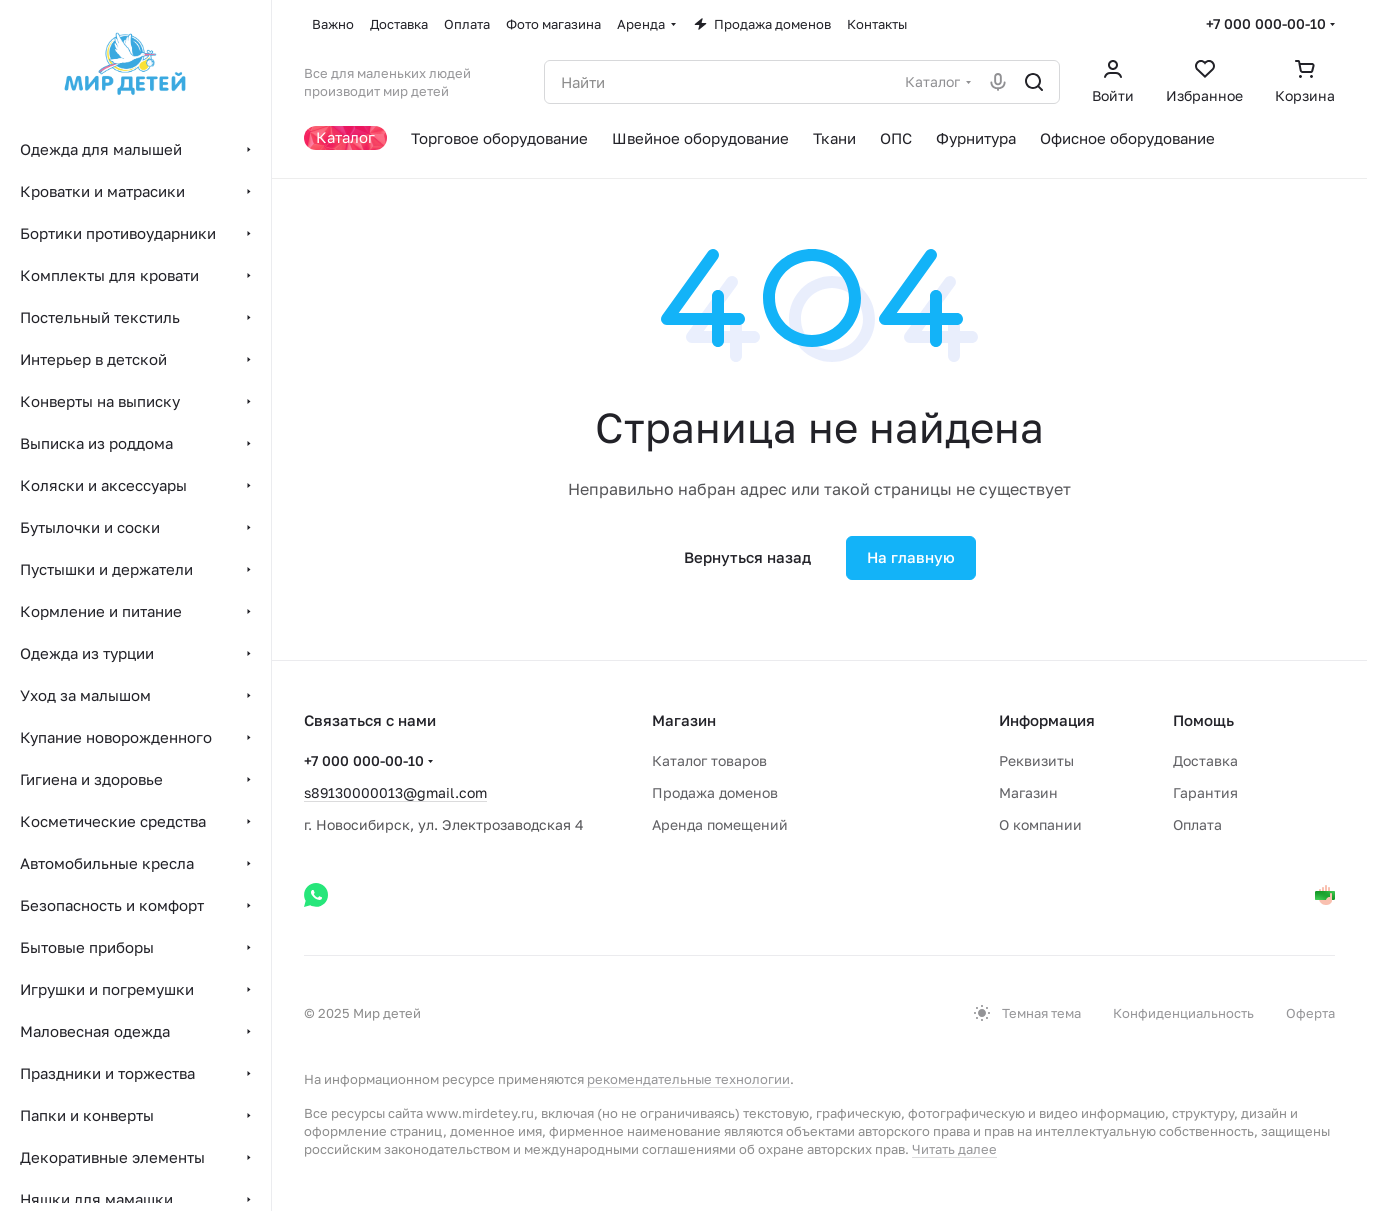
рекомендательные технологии (688, 1079)
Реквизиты (1036, 760)
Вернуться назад (747, 557)
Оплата (1197, 824)
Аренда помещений (720, 824)
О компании (1040, 824)
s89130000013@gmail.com (395, 792)
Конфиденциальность (1183, 1013)
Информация (1047, 720)
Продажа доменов (715, 792)
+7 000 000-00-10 (1266, 23)
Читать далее (954, 1149)
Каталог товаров (709, 760)
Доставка (1205, 760)
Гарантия (1205, 792)
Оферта (1310, 1013)
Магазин (1028, 792)
